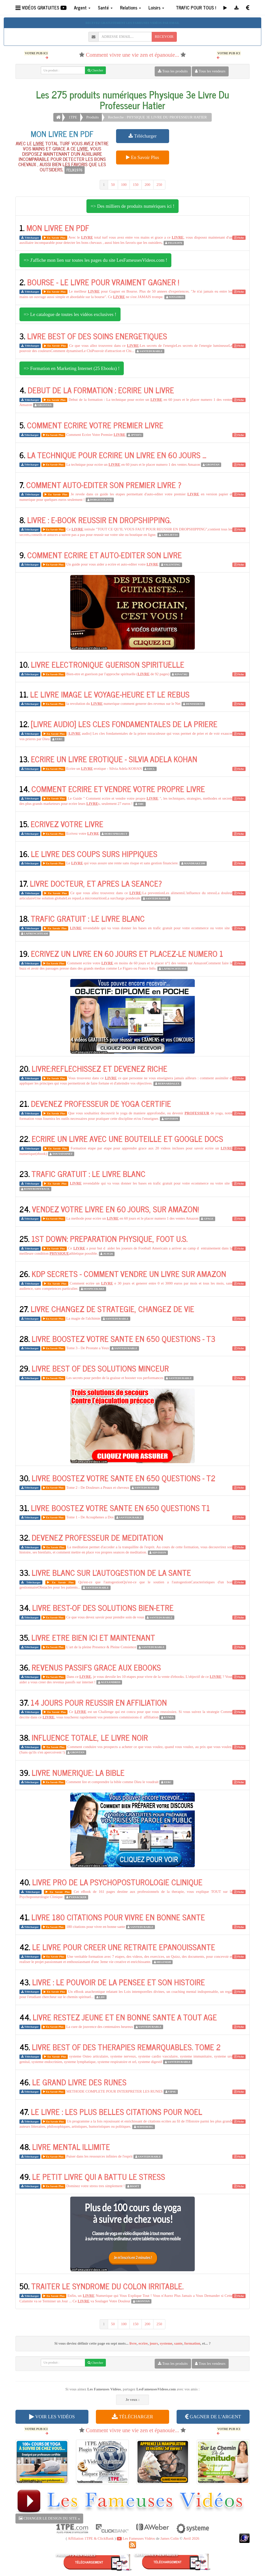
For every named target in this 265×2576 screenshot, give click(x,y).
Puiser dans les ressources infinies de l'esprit (99, 2156)
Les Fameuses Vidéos (136, 2538)
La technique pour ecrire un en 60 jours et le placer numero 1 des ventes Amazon (133, 464)
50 (113, 185)
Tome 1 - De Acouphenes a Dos (90, 1517)
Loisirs (156, 7)
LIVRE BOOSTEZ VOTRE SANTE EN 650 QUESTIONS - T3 (123, 1338)
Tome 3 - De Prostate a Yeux (87, 1348)
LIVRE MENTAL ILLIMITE (71, 2146)
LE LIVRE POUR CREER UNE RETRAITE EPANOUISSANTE (123, 1946)
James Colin (169, 2538)
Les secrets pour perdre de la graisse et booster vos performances (114, 1378)
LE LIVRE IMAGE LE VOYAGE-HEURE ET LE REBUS (110, 694)
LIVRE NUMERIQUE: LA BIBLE (78, 1772)
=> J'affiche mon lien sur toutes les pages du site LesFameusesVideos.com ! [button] (95, 260)
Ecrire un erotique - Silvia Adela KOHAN (104, 769)
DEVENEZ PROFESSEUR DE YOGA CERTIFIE (101, 1103)
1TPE (72, 117)
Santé (105, 7)
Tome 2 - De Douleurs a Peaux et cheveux (97, 1488)
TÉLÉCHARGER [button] (132, 2416)
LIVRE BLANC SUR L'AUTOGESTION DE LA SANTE (111, 1572)
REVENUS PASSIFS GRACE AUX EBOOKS (96, 1667)
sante (178, 2343)
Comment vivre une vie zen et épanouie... (132, 55)
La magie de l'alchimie (83, 1318)
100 (124, 185)
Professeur (120, 105)
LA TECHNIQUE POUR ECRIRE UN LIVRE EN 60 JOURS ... (116, 454)
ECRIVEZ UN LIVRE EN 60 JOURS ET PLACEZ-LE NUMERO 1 (127, 953)
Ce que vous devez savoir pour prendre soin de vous (105, 1617)
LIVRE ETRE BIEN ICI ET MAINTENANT (93, 1637)
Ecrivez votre (82, 833)
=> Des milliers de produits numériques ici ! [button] (132, 206)
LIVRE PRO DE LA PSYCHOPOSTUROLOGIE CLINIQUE (117, 1881)
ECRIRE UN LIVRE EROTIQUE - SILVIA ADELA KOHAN (114, 758)
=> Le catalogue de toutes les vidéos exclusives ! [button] (70, 314)
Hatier (153, 105)
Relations (130, 7)
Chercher (95, 70)
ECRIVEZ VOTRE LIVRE (67, 823)
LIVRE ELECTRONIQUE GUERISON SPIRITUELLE (107, 664)
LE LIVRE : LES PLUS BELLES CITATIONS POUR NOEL (116, 2111)
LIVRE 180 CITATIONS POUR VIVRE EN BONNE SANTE (118, 1916)
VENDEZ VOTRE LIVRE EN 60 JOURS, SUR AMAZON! (115, 1208)
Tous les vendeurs (210, 71)
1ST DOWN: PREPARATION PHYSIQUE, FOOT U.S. (109, 1238)
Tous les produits (173, 71)
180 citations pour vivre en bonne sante (95, 1927)
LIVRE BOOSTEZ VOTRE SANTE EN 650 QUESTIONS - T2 (123, 1477)
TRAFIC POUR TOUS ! (196, 7)
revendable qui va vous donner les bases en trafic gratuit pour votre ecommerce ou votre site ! (151, 928)
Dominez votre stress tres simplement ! (95, 2186)
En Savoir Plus (142, 157)
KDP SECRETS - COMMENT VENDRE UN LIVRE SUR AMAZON (129, 1273)
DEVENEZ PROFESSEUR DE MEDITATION (97, 1537)
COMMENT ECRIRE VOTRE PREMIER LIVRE (95, 424)
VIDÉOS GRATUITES (40, 7)
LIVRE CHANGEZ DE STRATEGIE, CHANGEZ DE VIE (112, 1308)
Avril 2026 (191, 2538)
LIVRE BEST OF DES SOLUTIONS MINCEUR (100, 1368)
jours (154, 2343)
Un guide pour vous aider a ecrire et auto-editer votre (112, 564)
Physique (166, 94)
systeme (166, 2343)
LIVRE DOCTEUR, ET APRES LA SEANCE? (96, 883)
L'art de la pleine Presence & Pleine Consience (101, 1647)
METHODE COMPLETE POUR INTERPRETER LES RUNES (114, 2091)
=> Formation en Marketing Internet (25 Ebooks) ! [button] (72, 368)
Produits (92, 117)
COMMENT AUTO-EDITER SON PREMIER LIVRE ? (103, 484)
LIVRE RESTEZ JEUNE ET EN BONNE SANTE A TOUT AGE (125, 2016)
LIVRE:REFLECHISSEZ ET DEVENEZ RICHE (99, 1068)
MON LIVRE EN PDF (62, 133)
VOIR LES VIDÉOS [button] (52, 2416)
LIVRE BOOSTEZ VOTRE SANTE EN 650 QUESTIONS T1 (120, 1507)
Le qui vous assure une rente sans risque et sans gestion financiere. (122, 863)
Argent (82, 7)
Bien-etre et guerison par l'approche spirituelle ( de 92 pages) (117, 674)
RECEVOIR (164, 37)
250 (159, 185)
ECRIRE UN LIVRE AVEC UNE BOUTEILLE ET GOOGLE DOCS (127, 1138)
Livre (207, 94)
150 (135, 185)
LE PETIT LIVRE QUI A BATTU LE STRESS (98, 2176)
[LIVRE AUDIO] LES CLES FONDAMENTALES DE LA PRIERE (124, 723)
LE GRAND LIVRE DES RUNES (79, 2081)
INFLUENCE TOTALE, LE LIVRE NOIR (90, 1737)
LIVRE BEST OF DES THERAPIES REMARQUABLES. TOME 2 (126, 2046)
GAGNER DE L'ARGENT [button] (213, 2416)
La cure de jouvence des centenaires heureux (99, 2027)
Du (224, 94)
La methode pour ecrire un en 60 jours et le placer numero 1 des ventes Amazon (132, 1218)
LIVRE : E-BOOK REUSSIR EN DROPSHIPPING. (99, 519)
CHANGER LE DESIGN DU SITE (49, 2518)
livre (133, 2343)
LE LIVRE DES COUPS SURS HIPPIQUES (94, 853)
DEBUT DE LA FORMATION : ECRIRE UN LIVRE (101, 389)
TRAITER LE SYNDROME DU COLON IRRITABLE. (107, 2285)
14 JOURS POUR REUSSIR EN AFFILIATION (99, 1702)
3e (191, 94)
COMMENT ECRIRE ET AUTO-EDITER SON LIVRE (104, 554)
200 (147, 185)
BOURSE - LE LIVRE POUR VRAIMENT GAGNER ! (103, 281)
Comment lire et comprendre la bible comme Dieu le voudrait (112, 1782)
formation (192, 2343)
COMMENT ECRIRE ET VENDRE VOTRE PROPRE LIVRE (118, 788)
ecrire (143, 2343)
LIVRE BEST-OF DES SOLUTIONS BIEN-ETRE (103, 1607)
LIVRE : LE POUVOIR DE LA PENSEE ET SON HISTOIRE (118, 1981)
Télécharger (143, 136)
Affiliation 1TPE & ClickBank (91, 2538)
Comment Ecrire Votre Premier (96, 435)
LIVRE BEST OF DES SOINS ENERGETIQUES (97, 335)
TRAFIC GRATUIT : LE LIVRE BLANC (88, 918)
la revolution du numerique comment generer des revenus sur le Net (123, 704)
